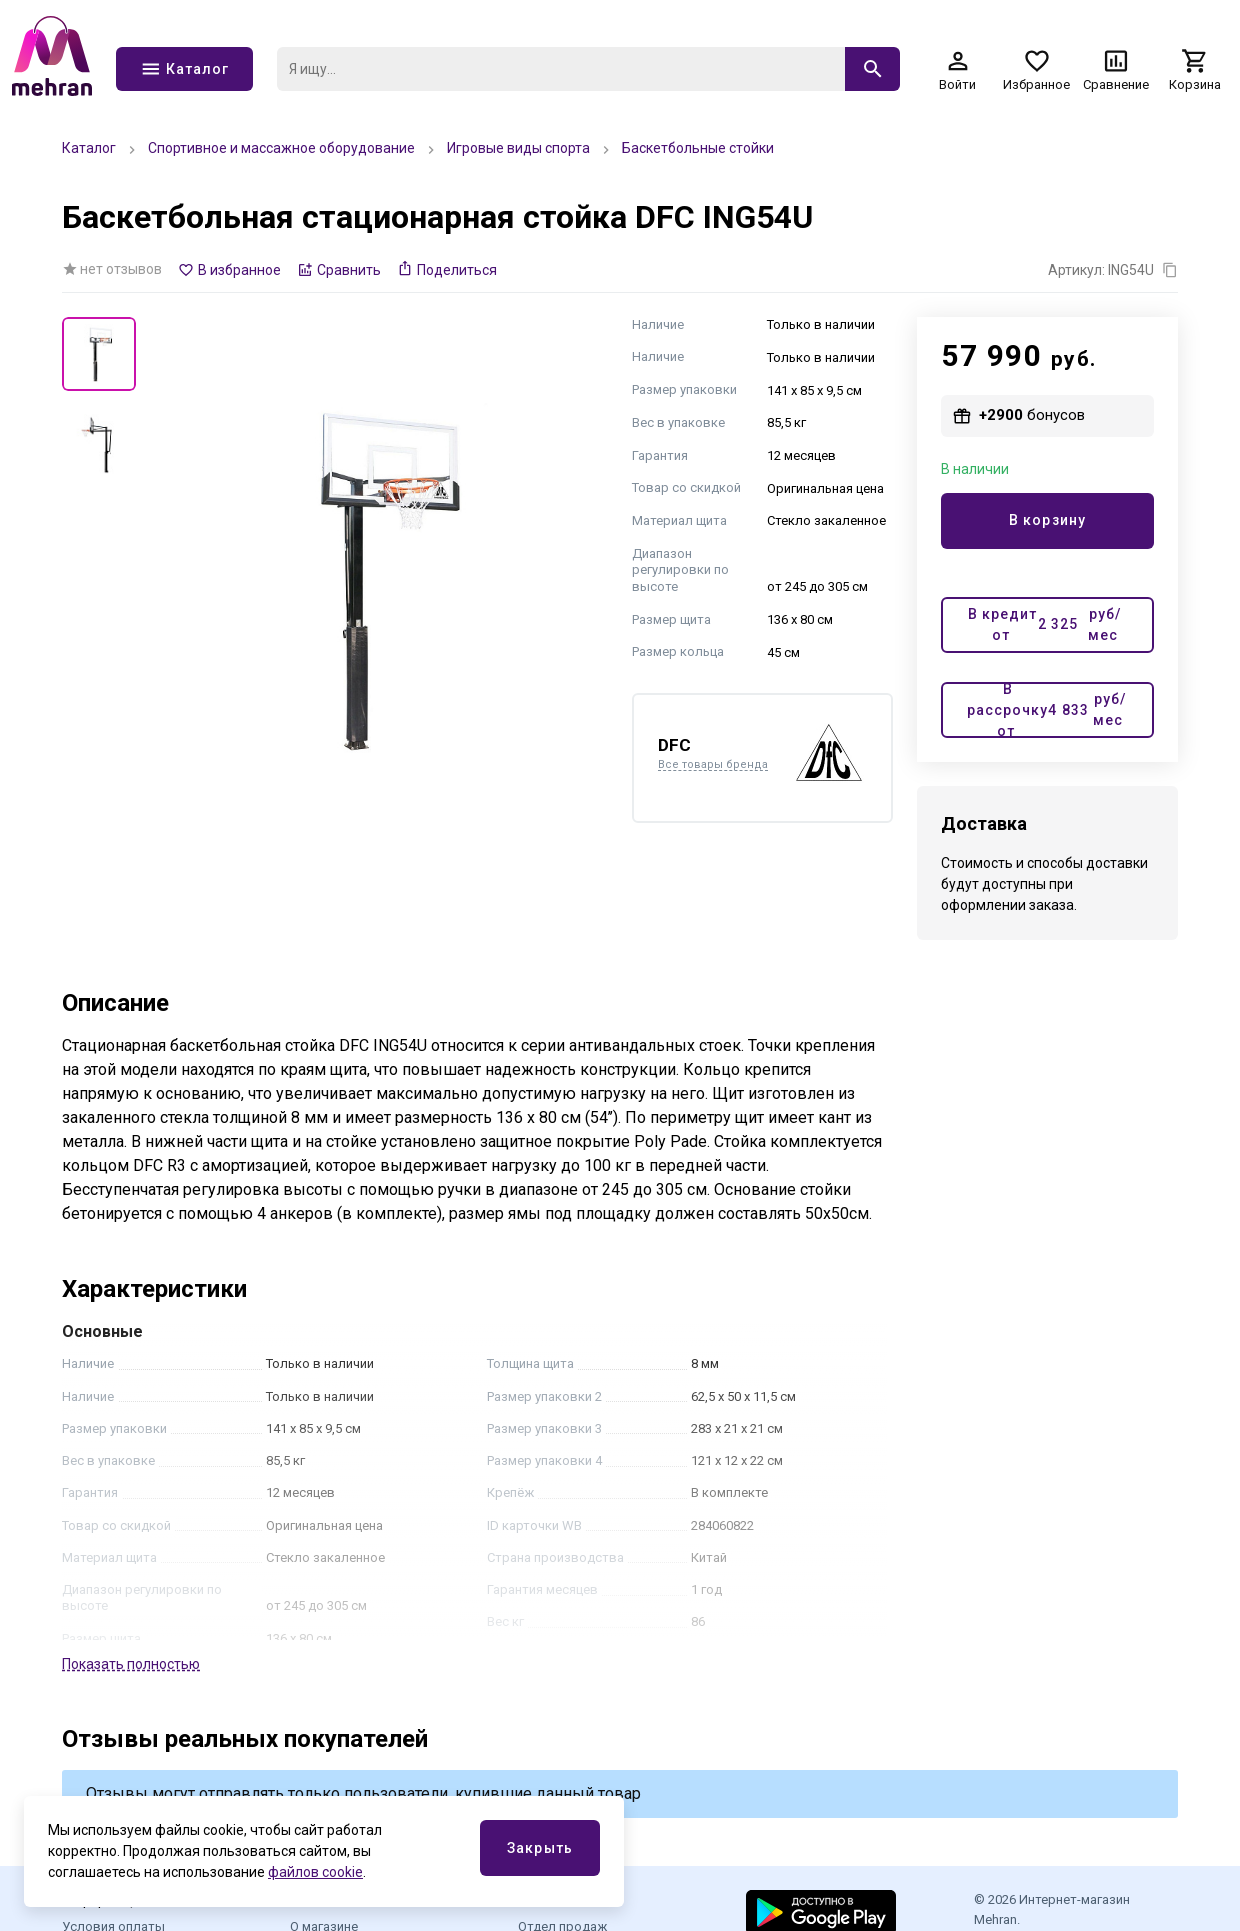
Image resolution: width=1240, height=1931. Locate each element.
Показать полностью (131, 1664)
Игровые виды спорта (518, 148)
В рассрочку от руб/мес (1046, 710)
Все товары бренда (713, 765)
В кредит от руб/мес (1044, 624)
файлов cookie (315, 1872)
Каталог (89, 148)
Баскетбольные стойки (698, 148)
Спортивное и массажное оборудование (281, 148)
